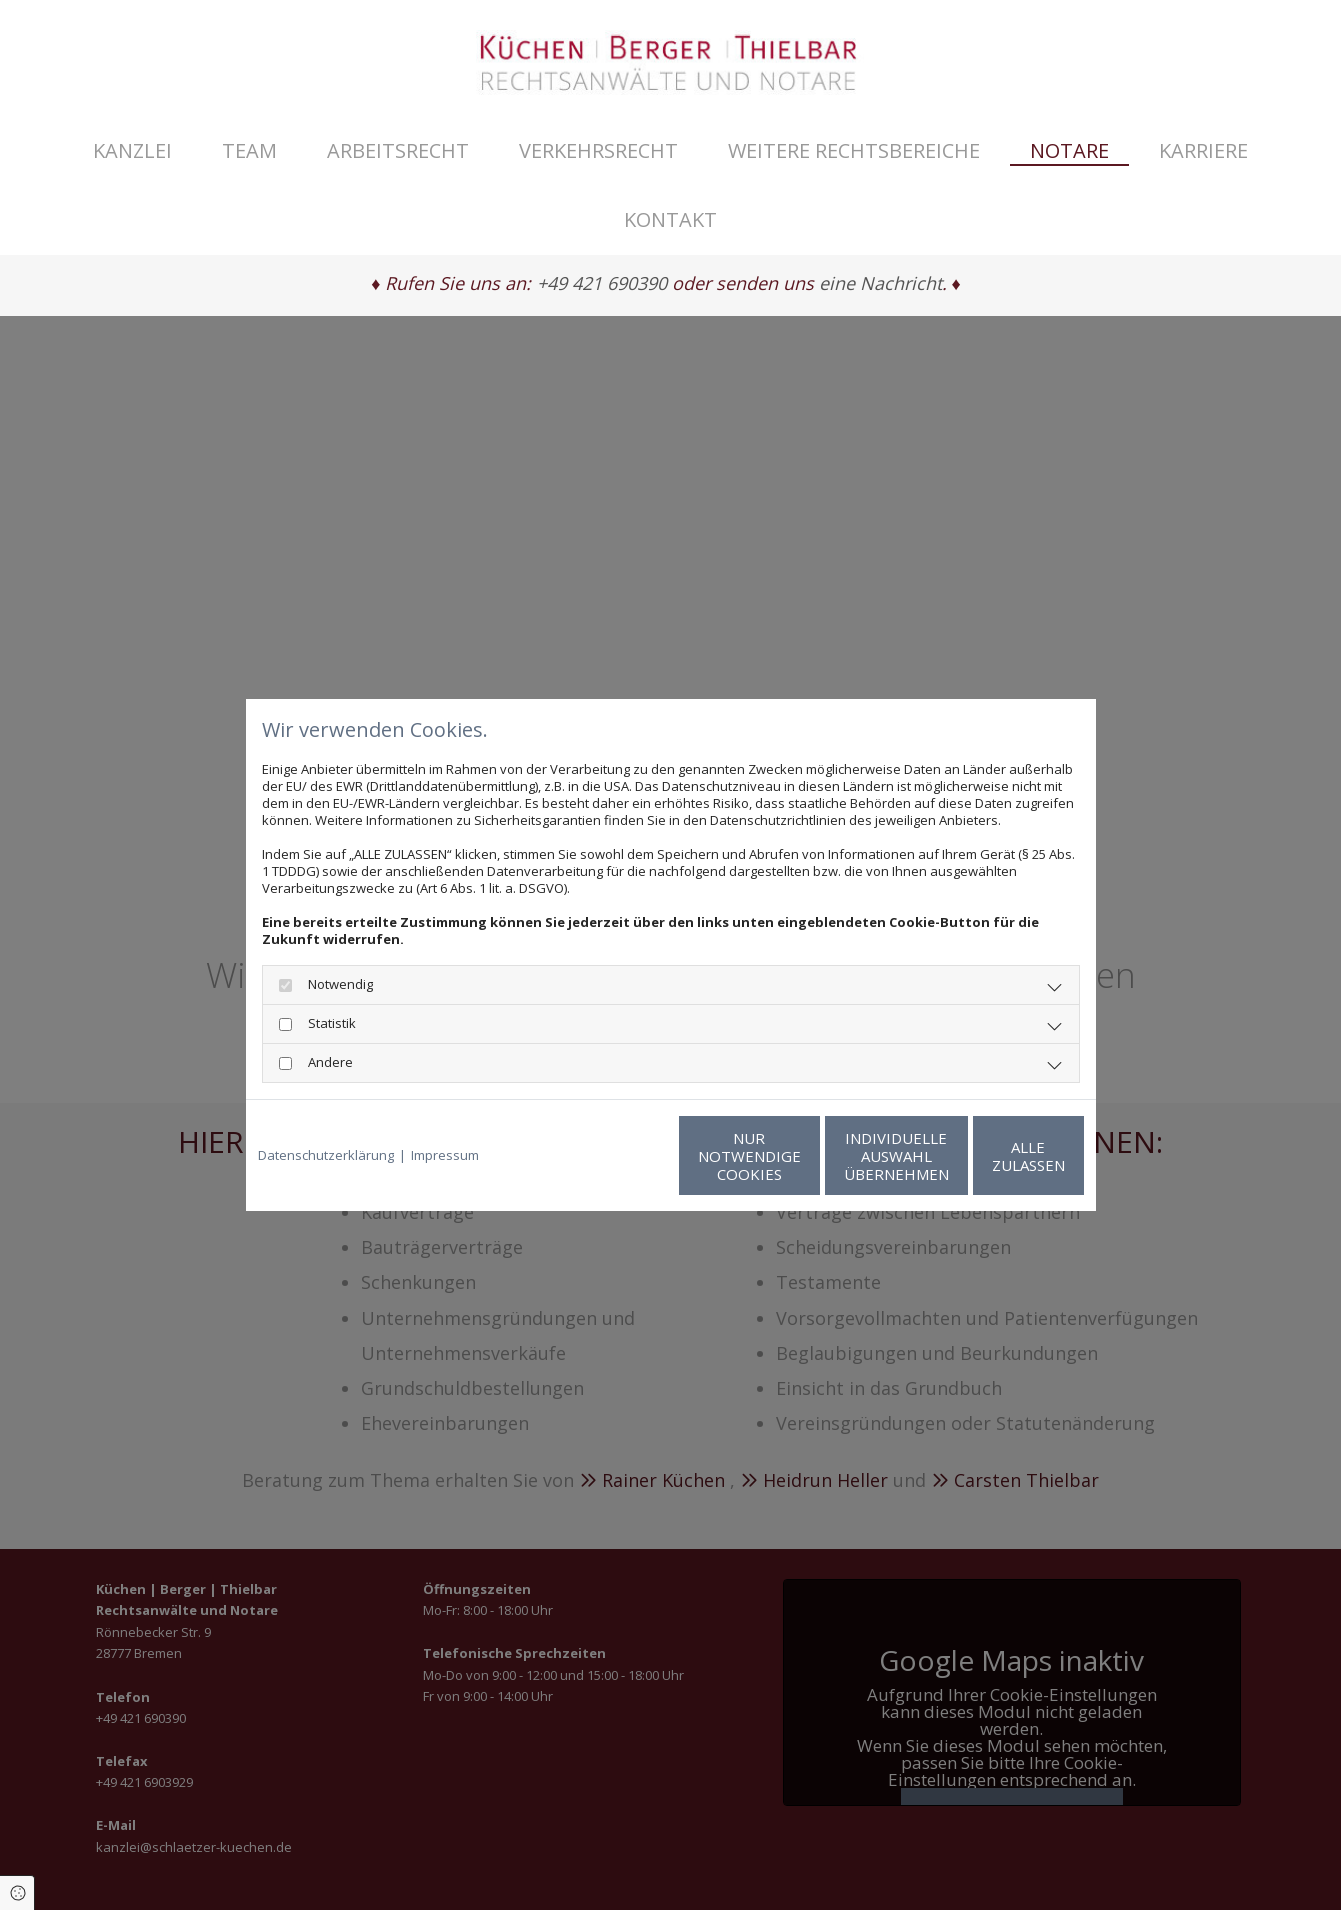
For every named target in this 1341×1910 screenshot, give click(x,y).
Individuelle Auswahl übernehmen (801, 1156)
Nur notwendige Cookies (611, 1156)
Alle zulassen (991, 1156)
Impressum (445, 1155)
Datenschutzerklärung (326, 1155)
